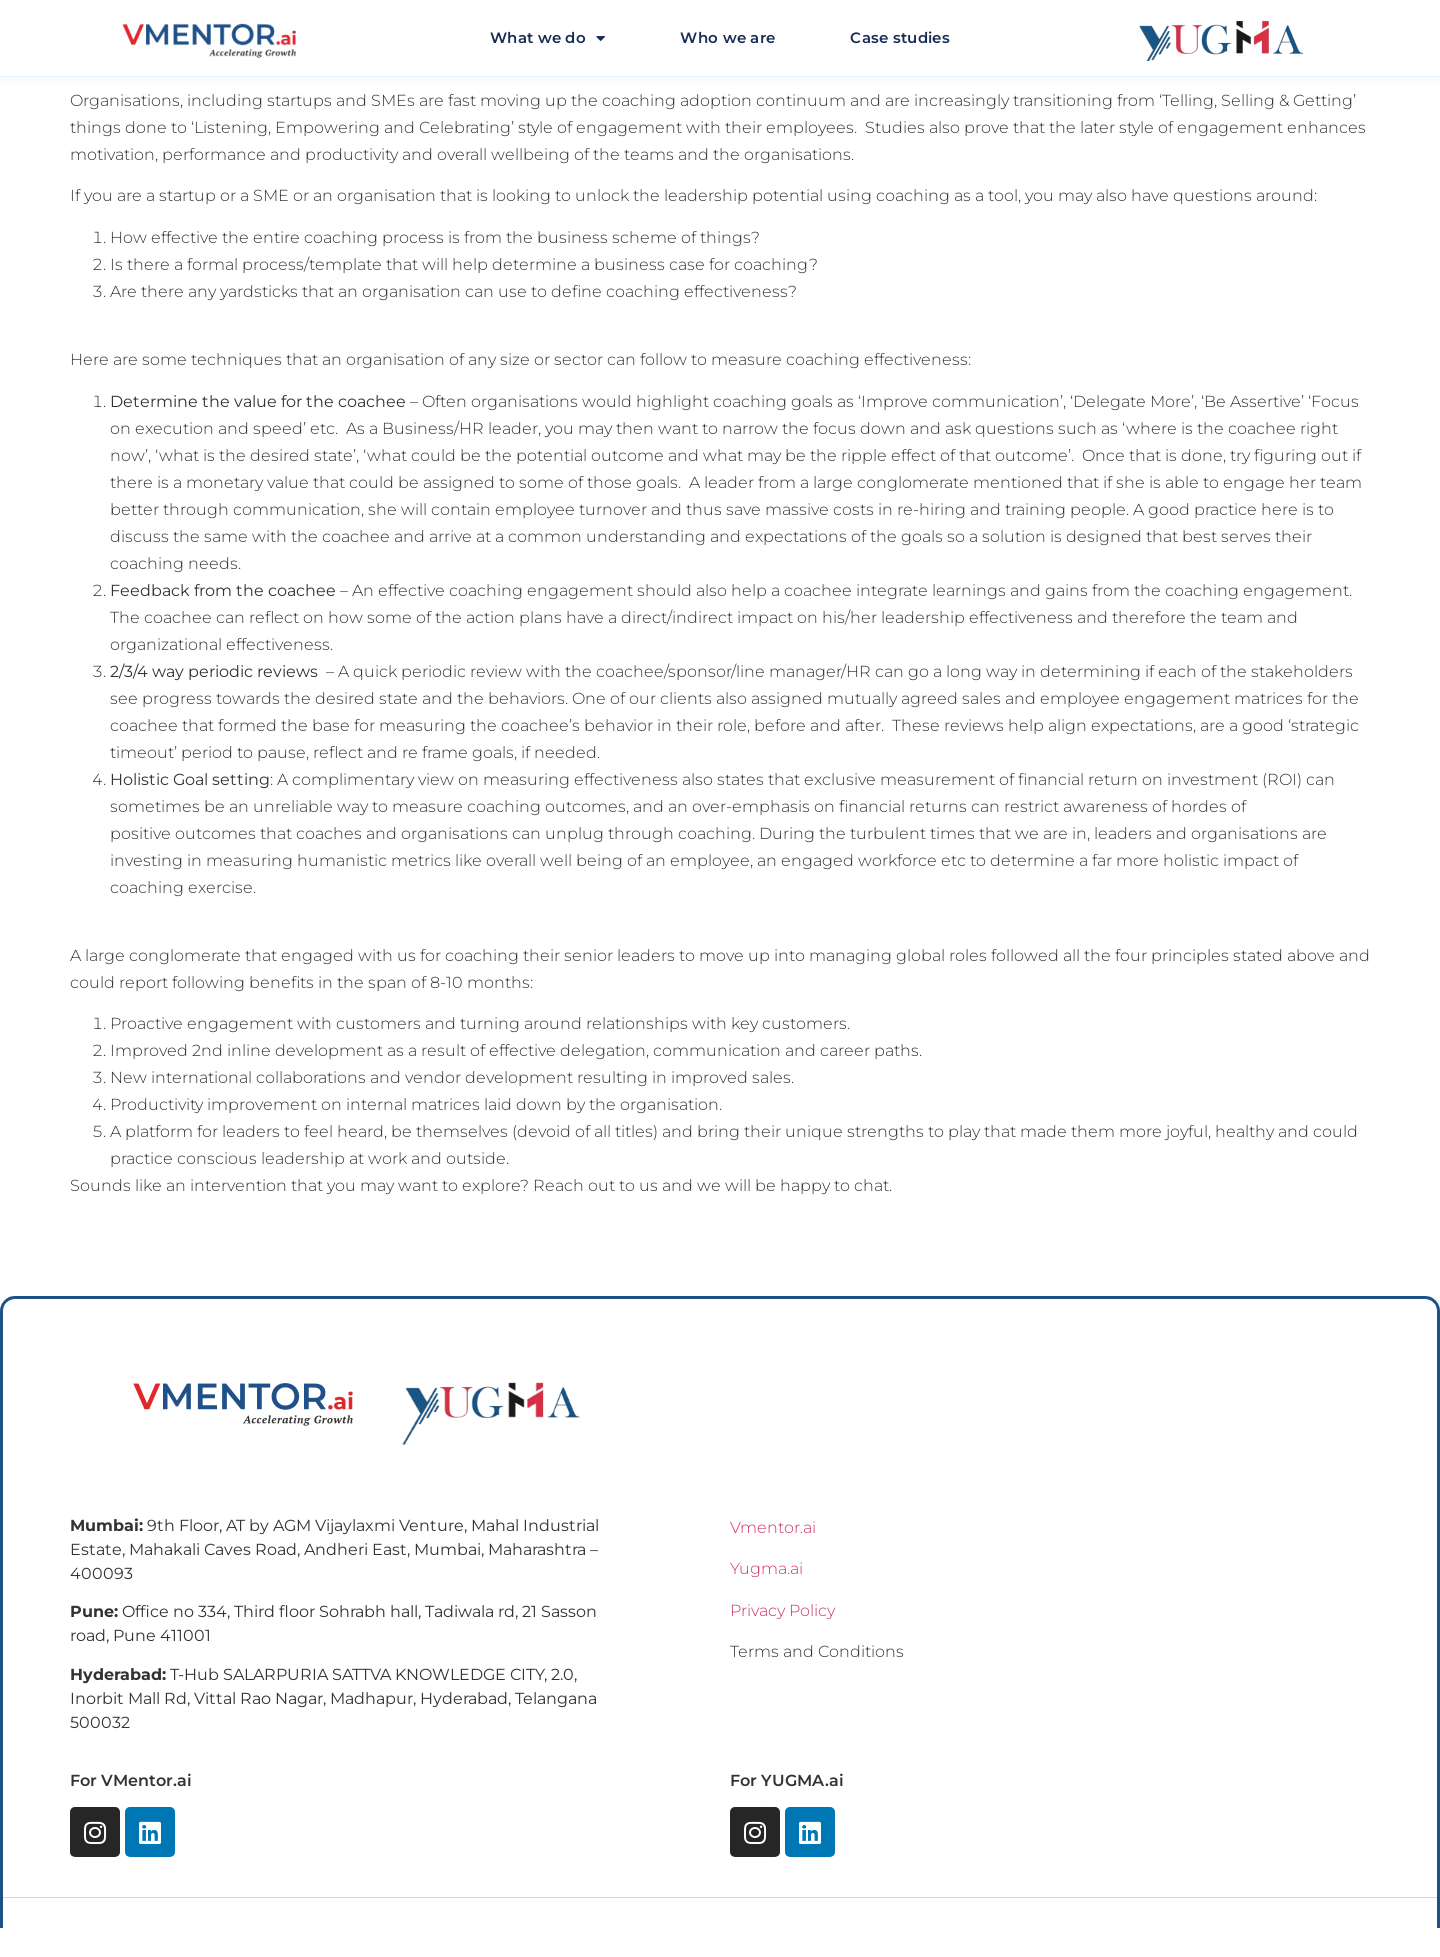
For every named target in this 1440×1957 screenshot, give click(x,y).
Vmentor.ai (773, 1527)
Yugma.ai (766, 1568)
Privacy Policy (782, 1610)
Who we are (727, 37)
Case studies (900, 37)
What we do (547, 38)
